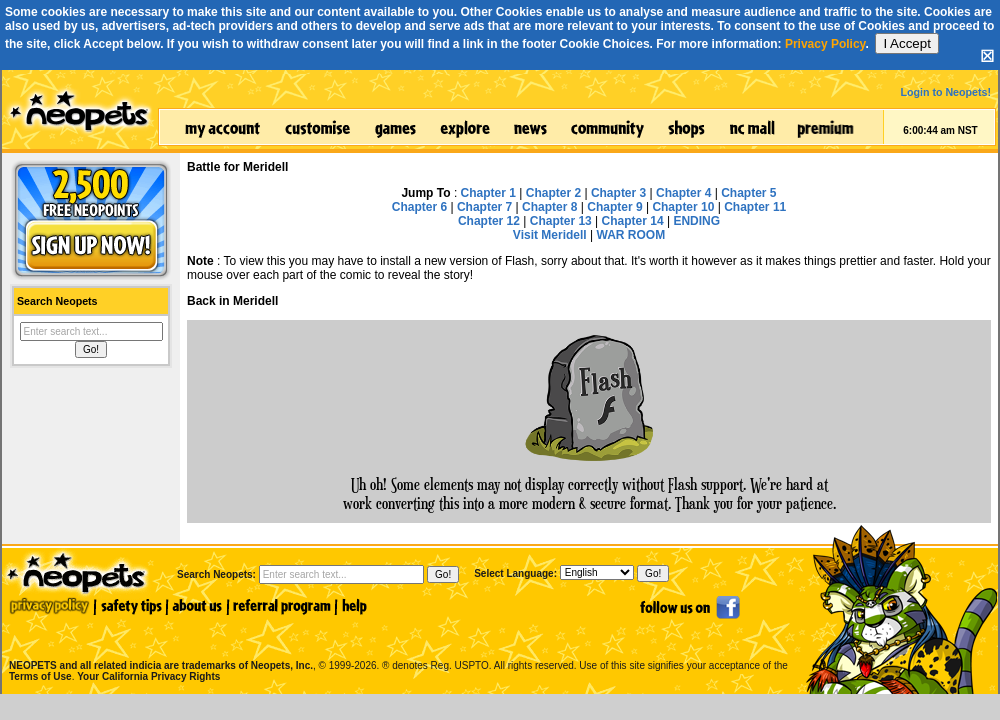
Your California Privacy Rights (148, 676)
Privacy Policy (825, 44)
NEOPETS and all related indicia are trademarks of (159, 644)
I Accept (906, 43)
